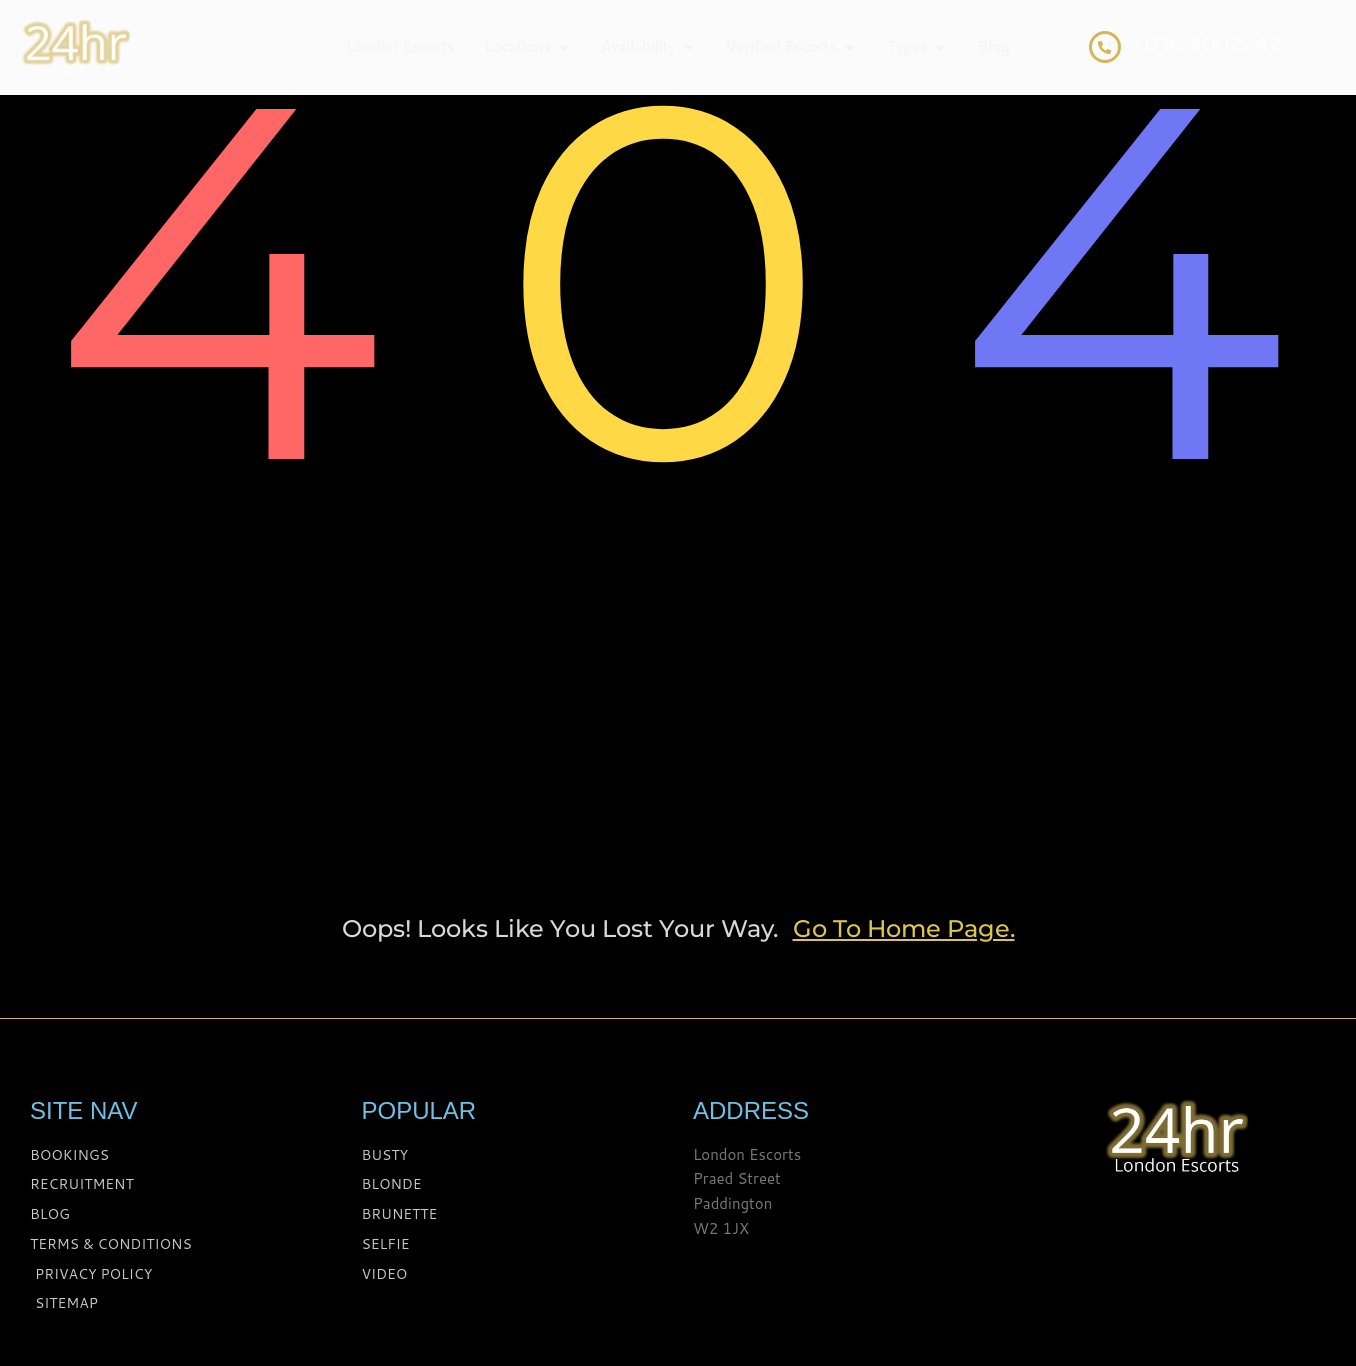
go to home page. (904, 928)
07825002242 (1209, 43)
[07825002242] (1105, 47)
